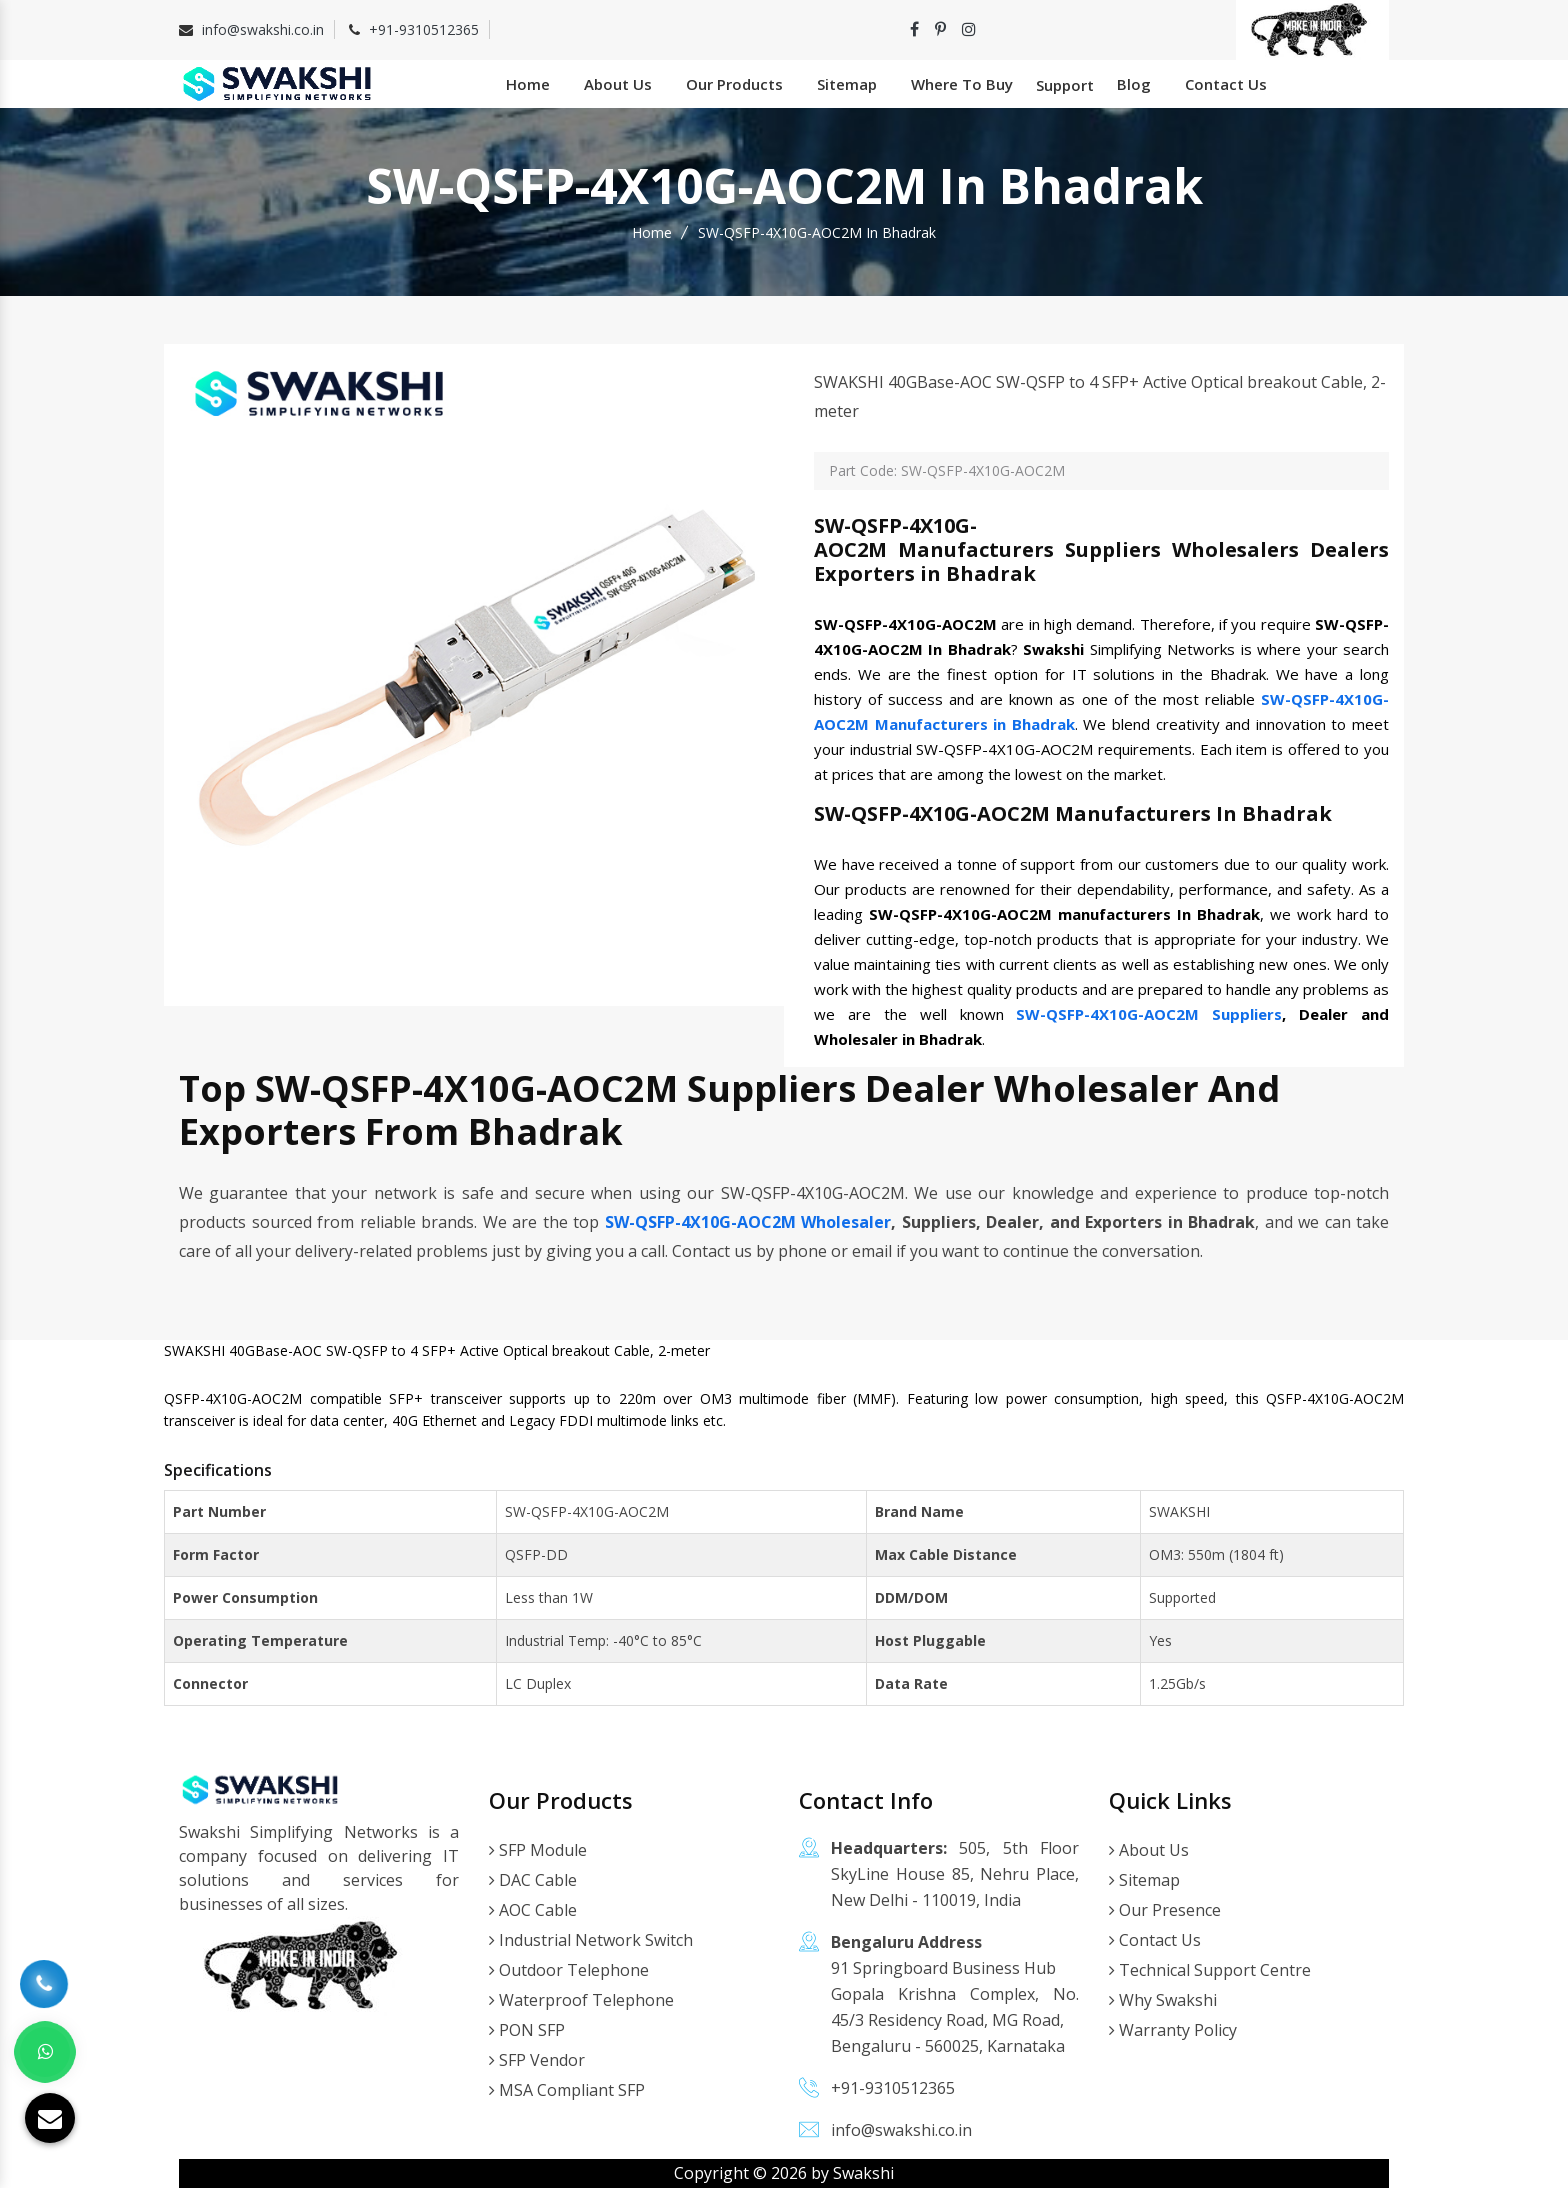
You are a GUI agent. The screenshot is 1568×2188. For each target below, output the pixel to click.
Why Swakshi (1163, 2000)
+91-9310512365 (424, 29)
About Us (618, 84)
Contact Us (1226, 84)
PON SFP (527, 2030)
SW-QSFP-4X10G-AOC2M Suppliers (1149, 1014)
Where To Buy (962, 84)
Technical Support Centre (1210, 1970)
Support (1065, 85)
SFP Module (538, 1850)
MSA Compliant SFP (567, 2090)
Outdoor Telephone (569, 1970)
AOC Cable (533, 1910)
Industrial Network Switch (591, 1940)
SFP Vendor (537, 2060)
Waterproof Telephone (581, 2000)
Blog (1134, 84)
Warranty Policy (1173, 2030)
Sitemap (847, 84)
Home (528, 84)
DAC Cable (533, 1880)
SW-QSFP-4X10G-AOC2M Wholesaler (748, 1222)
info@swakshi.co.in (263, 29)
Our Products (734, 84)
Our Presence (1165, 1910)
